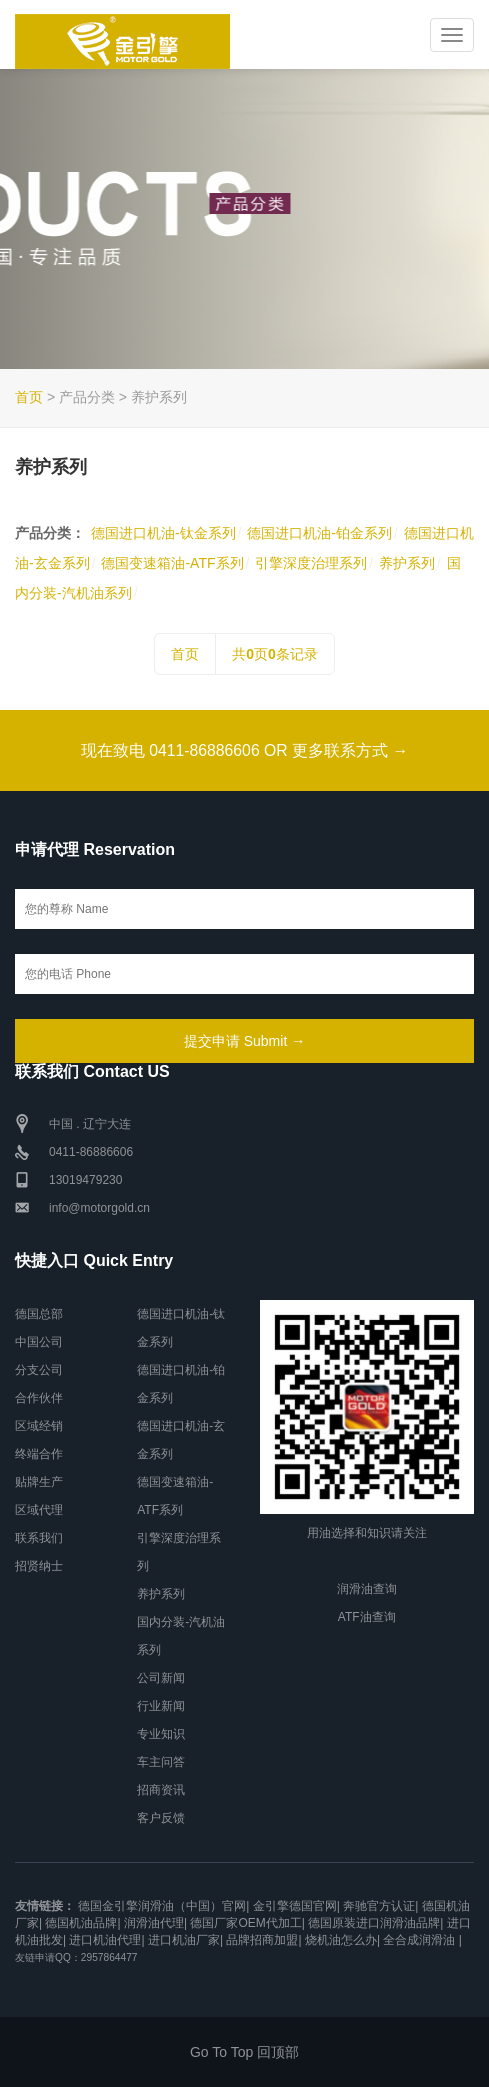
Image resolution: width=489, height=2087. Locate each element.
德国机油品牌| (82, 1923)
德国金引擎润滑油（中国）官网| (163, 1906)
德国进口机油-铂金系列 (319, 533)
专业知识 (161, 1734)
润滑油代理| (155, 1923)
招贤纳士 (39, 1566)
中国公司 (39, 1342)
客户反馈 (161, 1818)
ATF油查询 (367, 1618)
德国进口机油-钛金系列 (163, 533)
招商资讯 (161, 1790)
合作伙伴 (39, 1398)
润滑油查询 (367, 1590)
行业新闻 (161, 1706)
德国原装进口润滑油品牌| (375, 1923)
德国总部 (39, 1314)
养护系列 (407, 563)
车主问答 (161, 1762)
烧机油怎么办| (342, 1940)
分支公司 (39, 1370)
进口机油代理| (106, 1940)
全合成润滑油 (419, 1940)
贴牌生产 (39, 1482)
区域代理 (39, 1510)
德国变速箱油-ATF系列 (172, 563)
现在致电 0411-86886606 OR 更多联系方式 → (245, 750)
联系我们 (39, 1538)
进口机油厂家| (185, 1940)
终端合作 (39, 1454)
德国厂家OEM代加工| (247, 1923)
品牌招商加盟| (263, 1940)
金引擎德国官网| (296, 1906)
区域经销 (39, 1426)
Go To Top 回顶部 (244, 2052)
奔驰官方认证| (380, 1906)
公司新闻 (161, 1678)
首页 (29, 397)
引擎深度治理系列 (311, 563)
